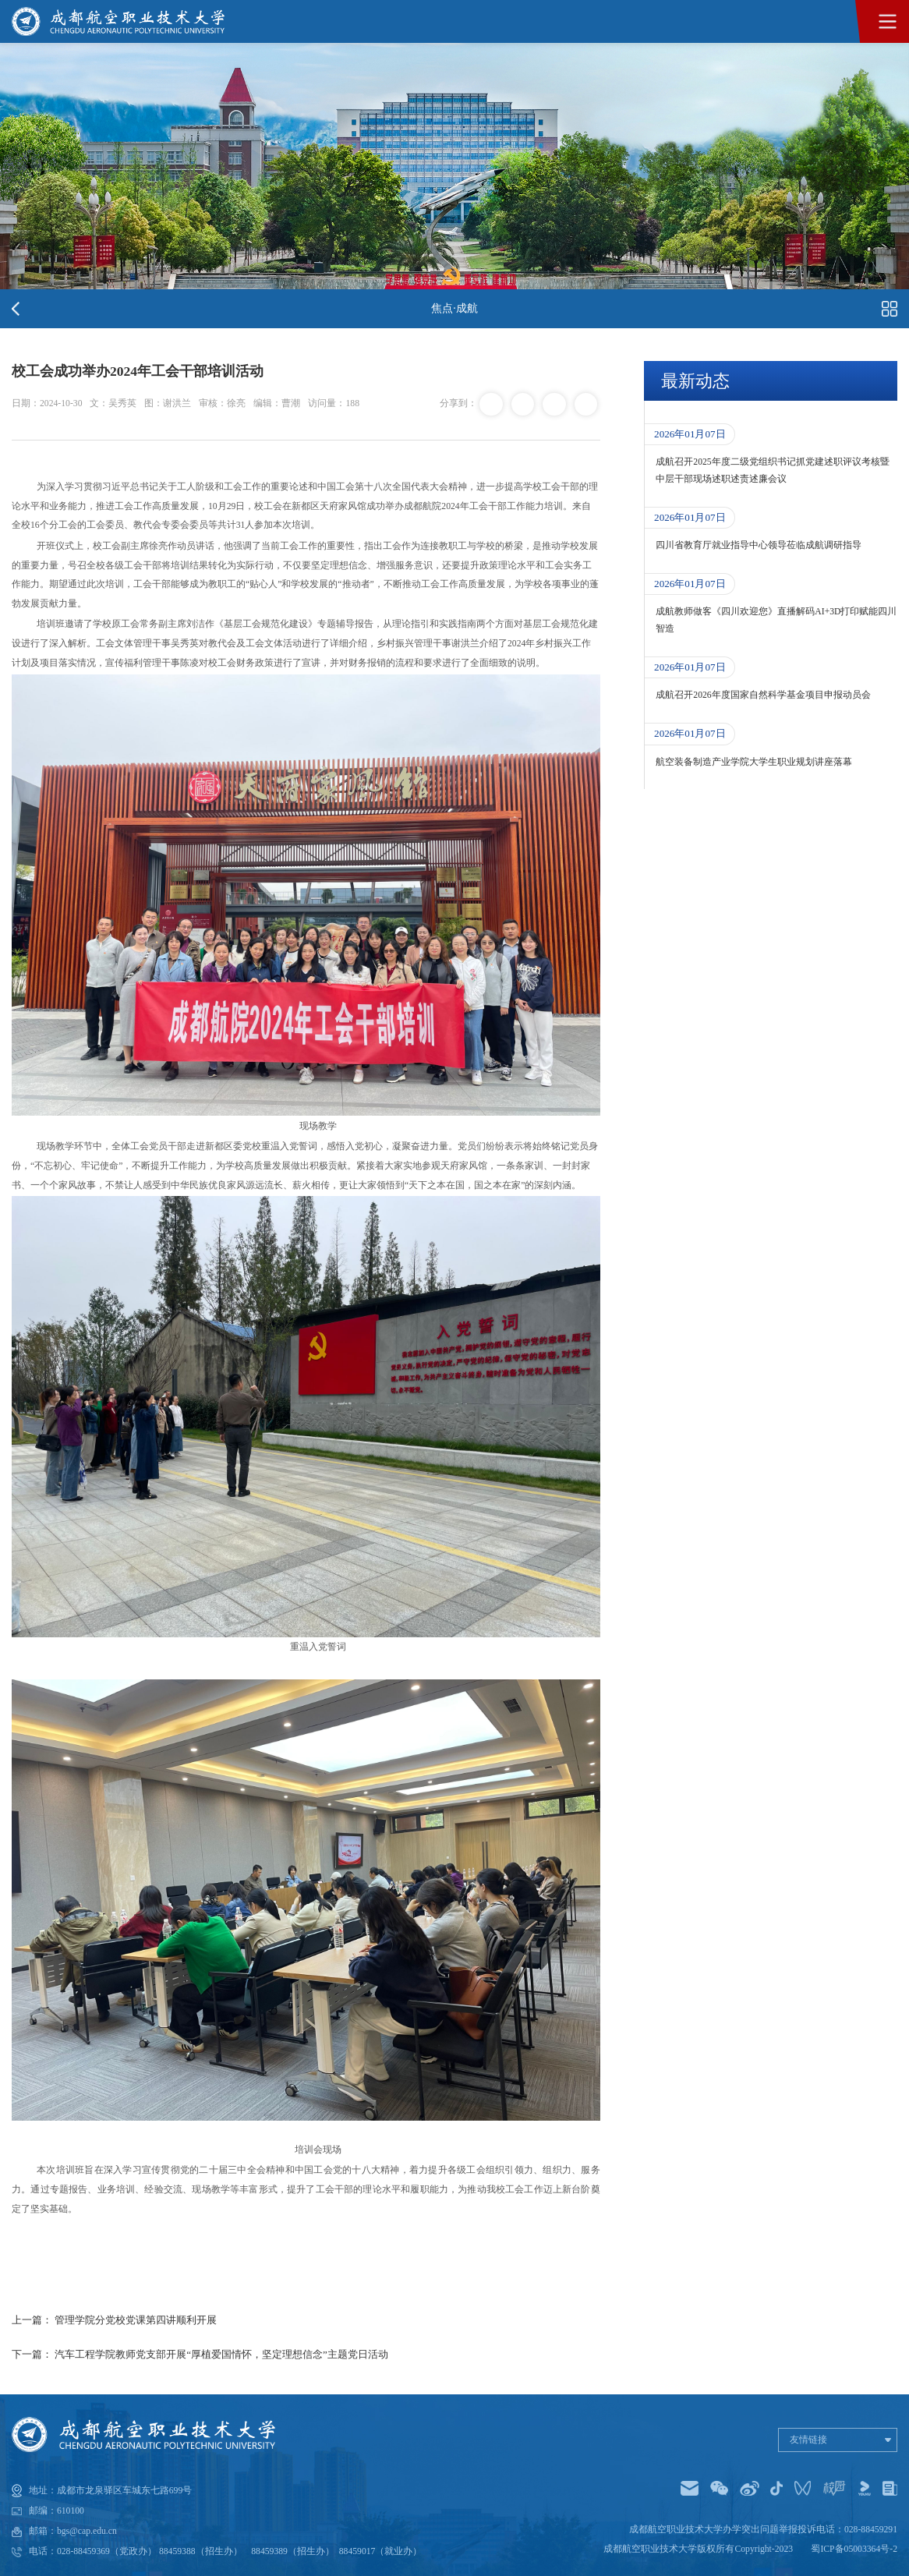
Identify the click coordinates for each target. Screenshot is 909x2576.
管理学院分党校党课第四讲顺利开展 (136, 2320)
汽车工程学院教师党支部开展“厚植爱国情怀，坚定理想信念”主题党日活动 (221, 2354)
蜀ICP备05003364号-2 (854, 2549)
